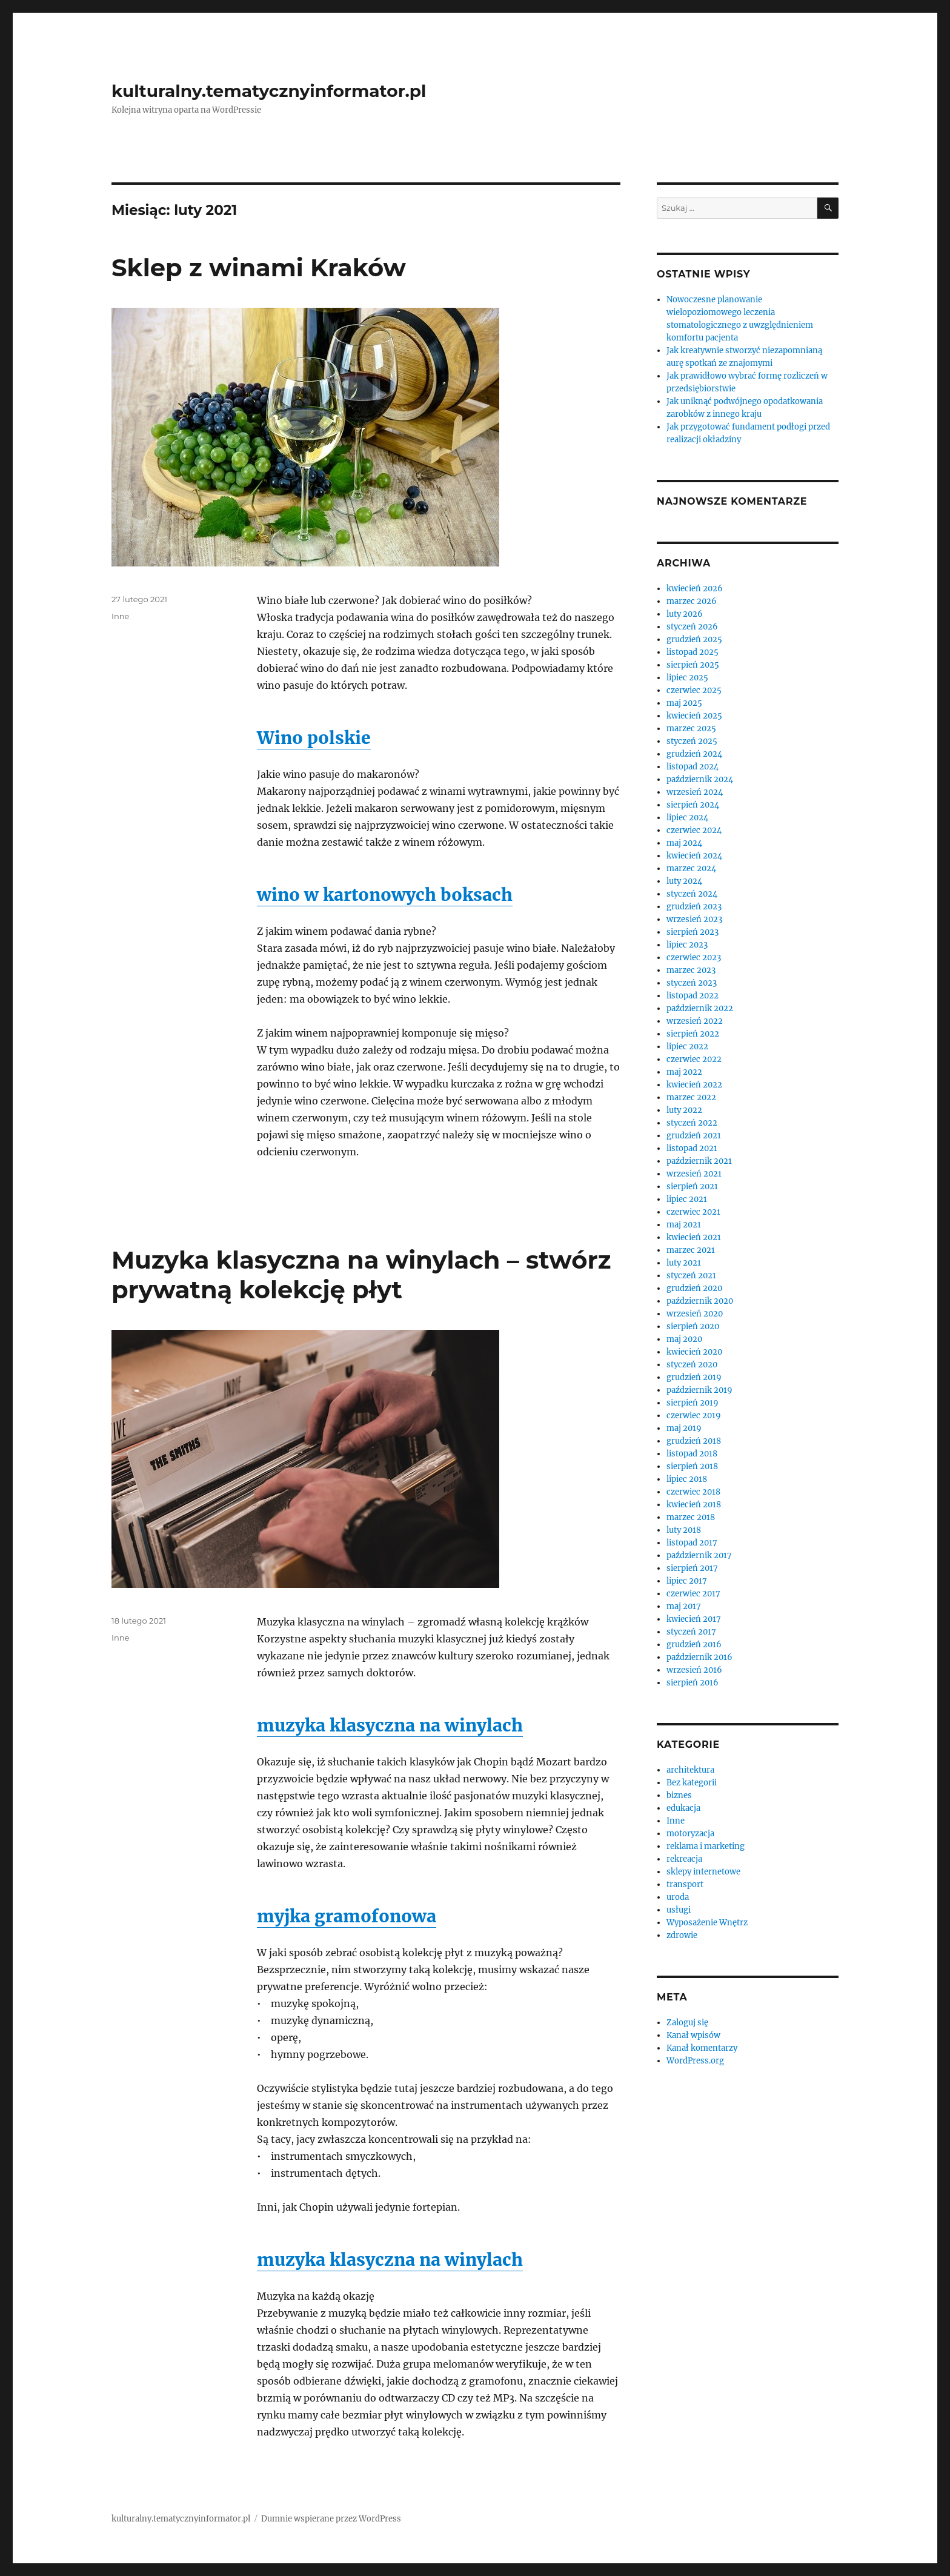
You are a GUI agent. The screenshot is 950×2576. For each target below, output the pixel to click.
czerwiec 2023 (693, 957)
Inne (120, 616)
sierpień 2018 (692, 1466)
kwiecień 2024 (694, 856)
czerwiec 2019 (693, 1415)
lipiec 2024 (687, 817)
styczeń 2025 (691, 741)
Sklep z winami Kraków (258, 267)
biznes (679, 1795)
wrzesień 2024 (694, 792)
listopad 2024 (692, 767)
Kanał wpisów (693, 2035)
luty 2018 (683, 1530)
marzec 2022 (691, 1097)
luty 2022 (684, 1110)
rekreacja (684, 1859)
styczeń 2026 (692, 627)
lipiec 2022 (687, 1046)
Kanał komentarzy (701, 2048)
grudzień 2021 (693, 1135)
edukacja (683, 1808)
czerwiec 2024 (694, 830)
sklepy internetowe (703, 1872)
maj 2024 (684, 843)
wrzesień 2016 (694, 1670)
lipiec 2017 (686, 1581)
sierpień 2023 (692, 932)
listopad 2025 (692, 652)
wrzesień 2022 (694, 1021)
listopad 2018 (691, 1454)
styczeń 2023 (691, 983)
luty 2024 (684, 881)
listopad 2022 (692, 996)
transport (684, 1884)
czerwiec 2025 (694, 690)
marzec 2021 (690, 1250)
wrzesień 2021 (694, 1174)
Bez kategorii (691, 1783)
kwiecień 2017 (693, 1619)
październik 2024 (699, 779)
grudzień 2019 (694, 1377)
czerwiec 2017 (693, 1593)
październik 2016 (699, 1657)
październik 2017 (699, 1555)
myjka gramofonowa (346, 1916)
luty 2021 (683, 1263)
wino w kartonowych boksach (385, 895)
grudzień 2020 (694, 1288)
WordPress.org (695, 2061)
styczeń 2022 (691, 1123)
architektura (690, 1770)
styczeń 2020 (691, 1364)
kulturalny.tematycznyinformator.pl (269, 91)
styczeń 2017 (691, 1632)
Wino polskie (314, 738)
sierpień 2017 (692, 1568)
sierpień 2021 (692, 1186)
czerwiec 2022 (694, 1059)
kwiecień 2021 (693, 1237)
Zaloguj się (687, 2022)
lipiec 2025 (687, 677)
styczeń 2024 (691, 894)
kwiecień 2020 (694, 1352)
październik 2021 (699, 1161)
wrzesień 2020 (694, 1314)
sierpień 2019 (692, 1403)
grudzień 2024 (694, 754)
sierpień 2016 (692, 1683)
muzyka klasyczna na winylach (390, 1725)
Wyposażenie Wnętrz (707, 1922)
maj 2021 (683, 1225)
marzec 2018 (690, 1517)
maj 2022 (684, 1072)
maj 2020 (684, 1339)
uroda (677, 1897)
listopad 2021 (691, 1148)
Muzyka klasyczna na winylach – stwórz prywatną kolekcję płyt (361, 1274)
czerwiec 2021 (693, 1212)
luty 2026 (684, 614)
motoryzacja (690, 1833)
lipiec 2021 (686, 1199)
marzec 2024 (691, 868)
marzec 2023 (691, 970)
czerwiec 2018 (693, 1492)
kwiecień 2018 (693, 1504)
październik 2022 (699, 1008)
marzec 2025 (691, 728)
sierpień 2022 (692, 1034)
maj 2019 (684, 1428)
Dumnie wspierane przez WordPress (331, 2519)
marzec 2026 (691, 601)
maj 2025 (684, 703)
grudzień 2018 (693, 1441)
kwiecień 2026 (694, 588)
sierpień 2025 (692, 665)
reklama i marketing (705, 1846)
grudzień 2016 (694, 1644)
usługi (678, 1910)
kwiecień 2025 (694, 716)
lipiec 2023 (687, 945)
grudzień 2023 (694, 906)
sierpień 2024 (692, 805)
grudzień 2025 (694, 639)
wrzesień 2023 (694, 919)
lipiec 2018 (686, 1479)
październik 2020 (699, 1301)
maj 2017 (683, 1606)
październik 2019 (699, 1390)
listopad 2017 (691, 1543)
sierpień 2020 (692, 1326)
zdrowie (681, 1935)
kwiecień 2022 (694, 1085)
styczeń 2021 (691, 1275)
